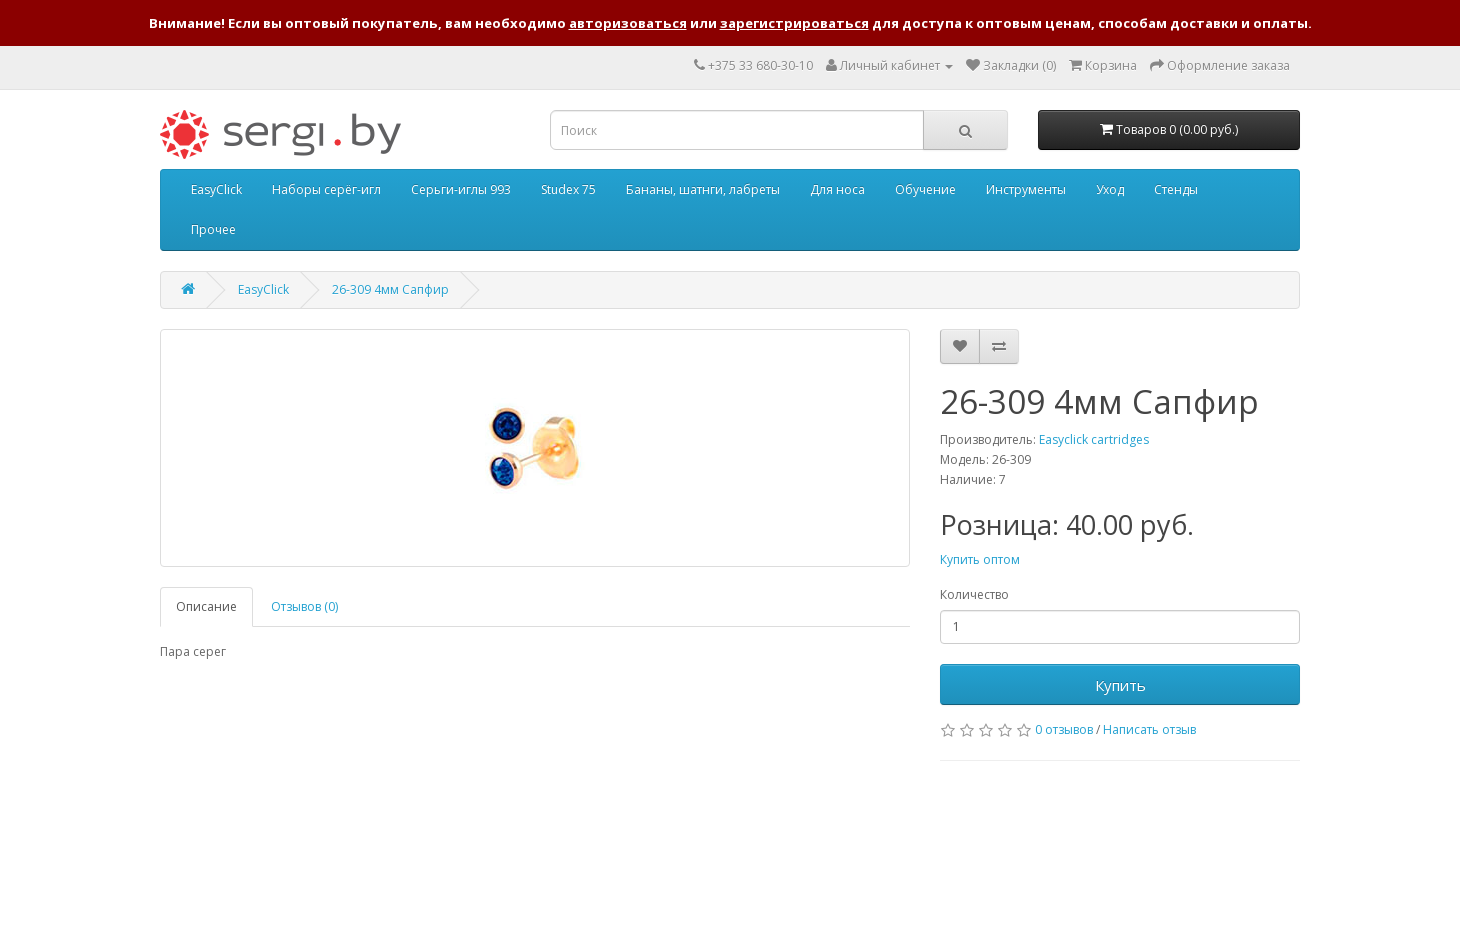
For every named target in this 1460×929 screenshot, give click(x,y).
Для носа (837, 189)
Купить (1120, 685)
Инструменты (1026, 189)
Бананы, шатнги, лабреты (703, 189)
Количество (974, 594)
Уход (1110, 189)
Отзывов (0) (304, 606)
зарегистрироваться (794, 23)
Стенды (1176, 189)
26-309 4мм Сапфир (390, 289)
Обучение (925, 189)
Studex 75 (568, 189)
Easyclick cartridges (1094, 439)
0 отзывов (1064, 729)
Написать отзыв (1149, 729)
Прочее (213, 229)
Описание (206, 606)
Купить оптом (980, 559)
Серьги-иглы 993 (461, 189)
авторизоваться (628, 23)
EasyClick (216, 189)
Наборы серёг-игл (326, 189)
